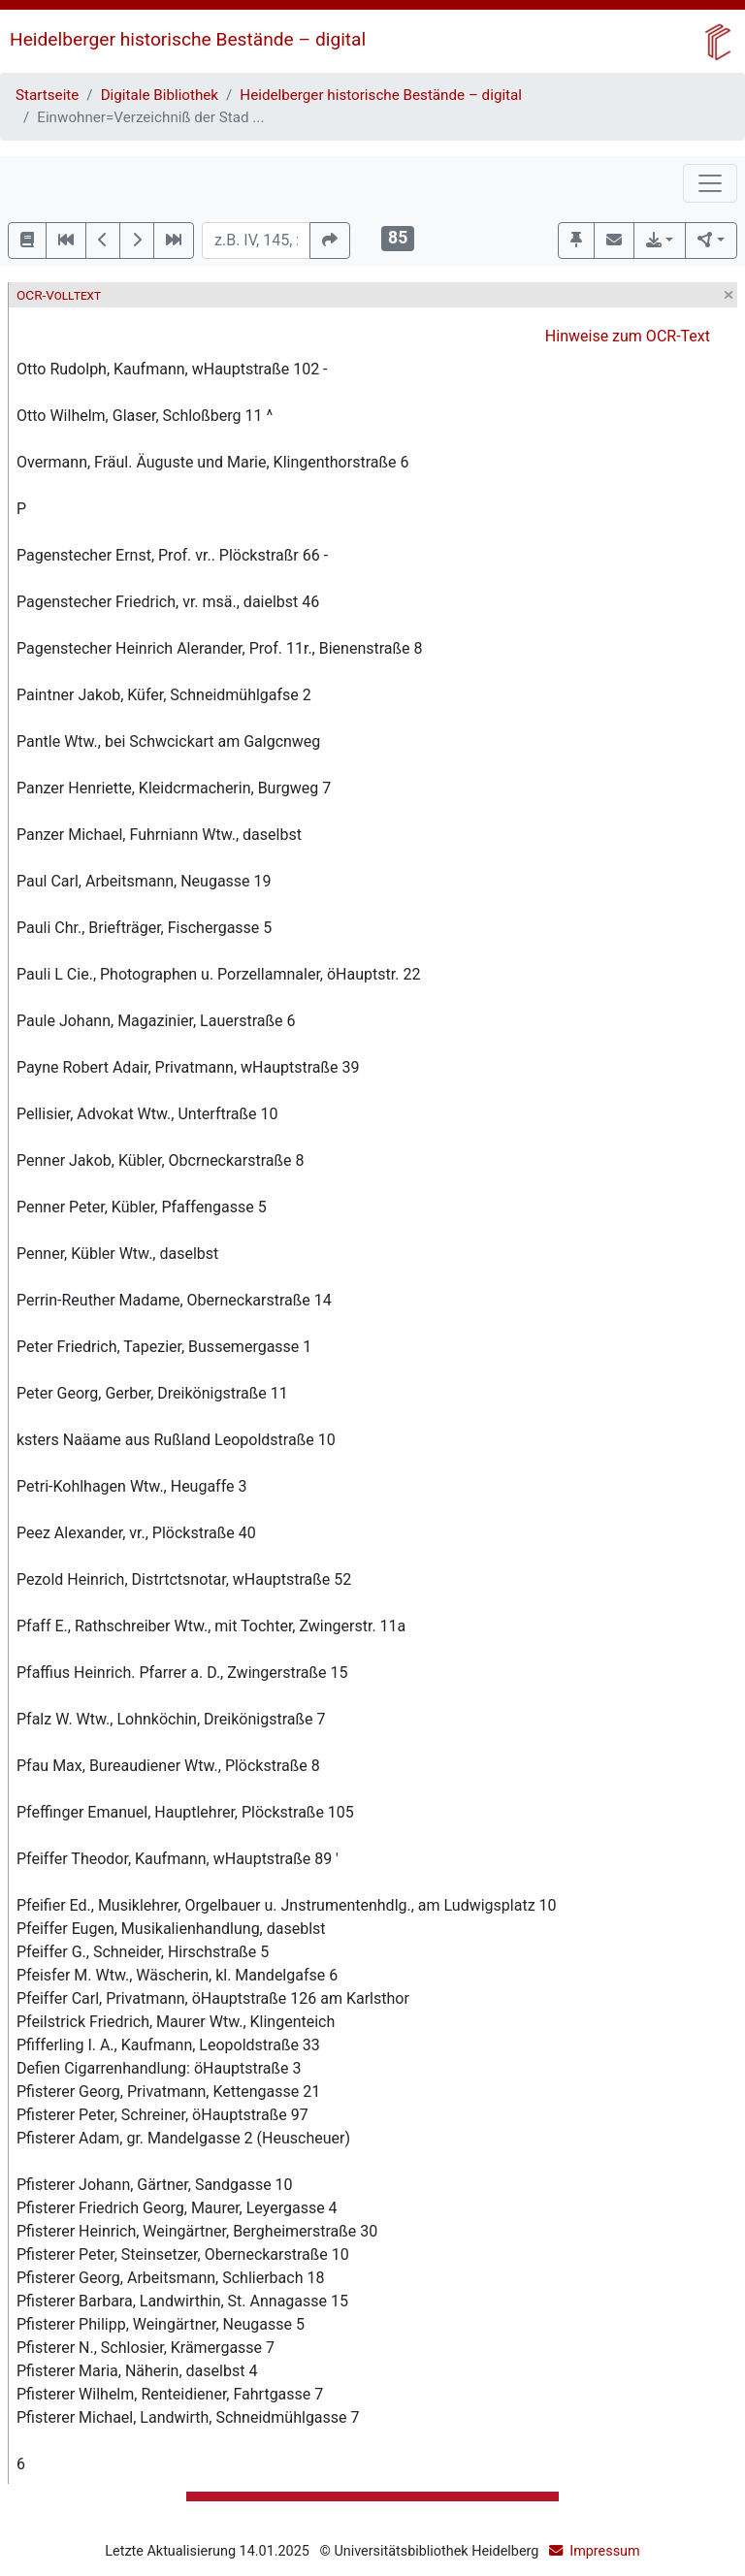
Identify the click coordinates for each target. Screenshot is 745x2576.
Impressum (604, 2551)
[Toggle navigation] (710, 183)
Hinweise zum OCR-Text (627, 336)
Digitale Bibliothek (159, 95)
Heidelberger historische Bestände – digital (188, 39)
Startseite (47, 95)
